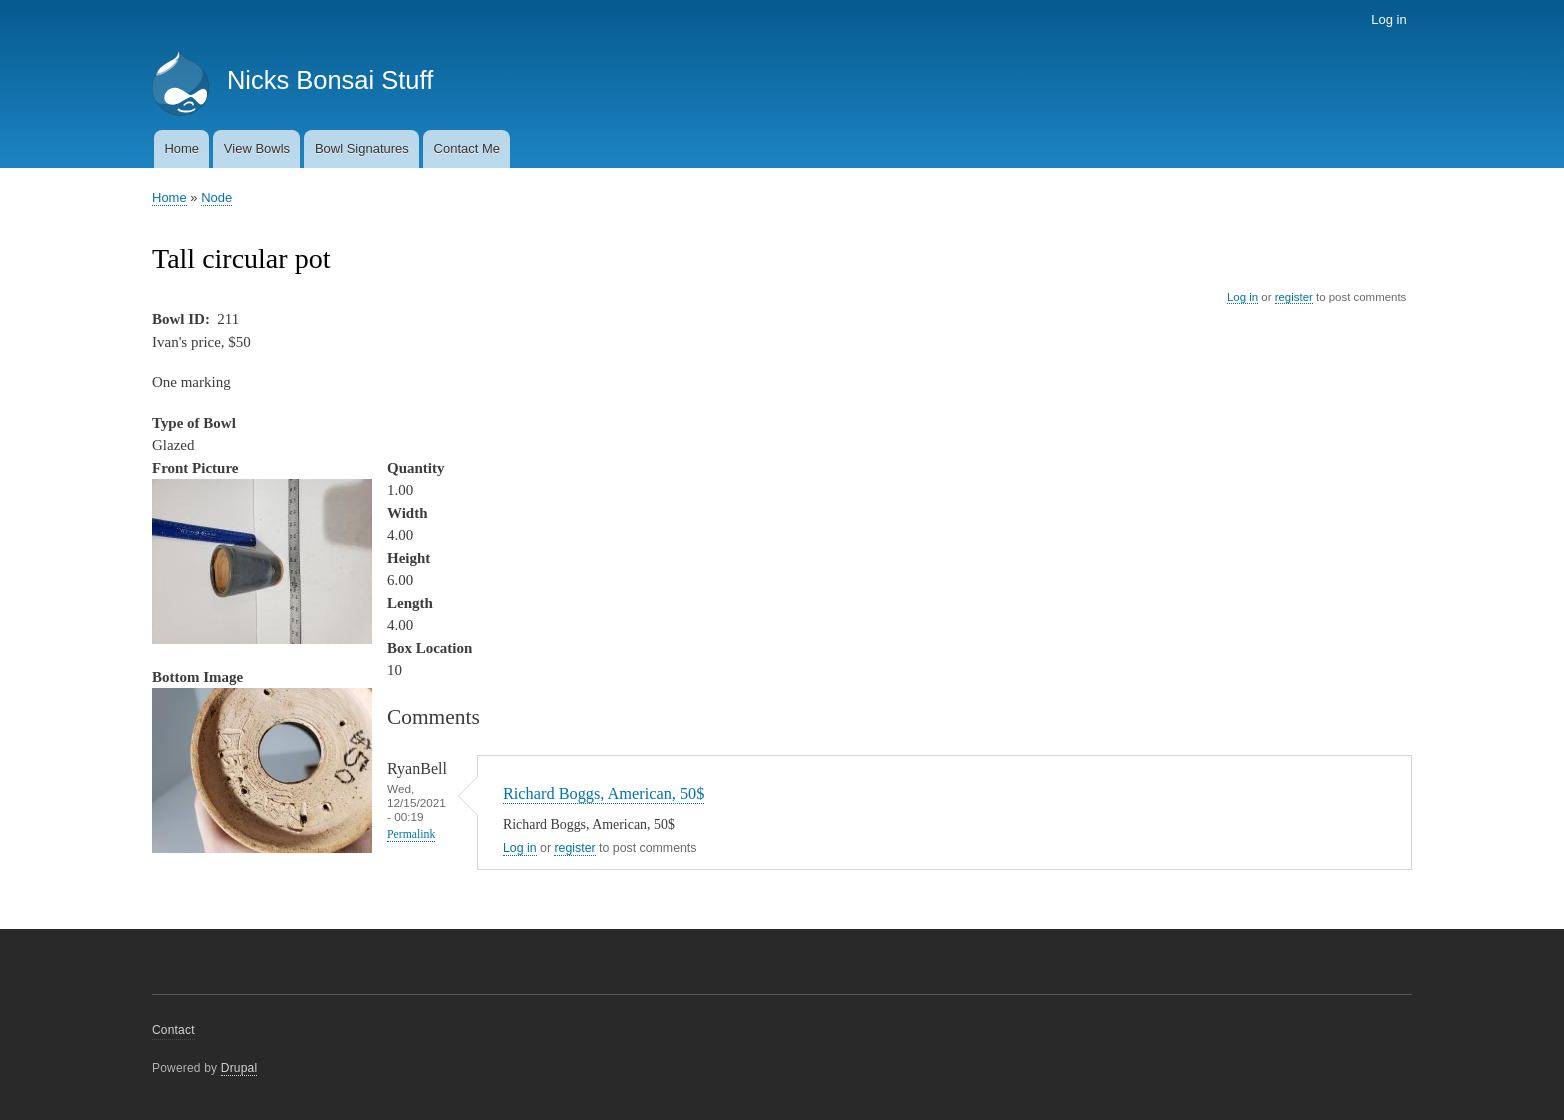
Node (216, 197)
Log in (1388, 19)
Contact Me (467, 148)
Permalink (411, 834)
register (1294, 297)
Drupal (239, 1068)
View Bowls (257, 148)
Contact (173, 1030)
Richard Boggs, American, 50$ (603, 793)
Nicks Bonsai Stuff (330, 80)
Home (181, 148)
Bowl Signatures (362, 148)
